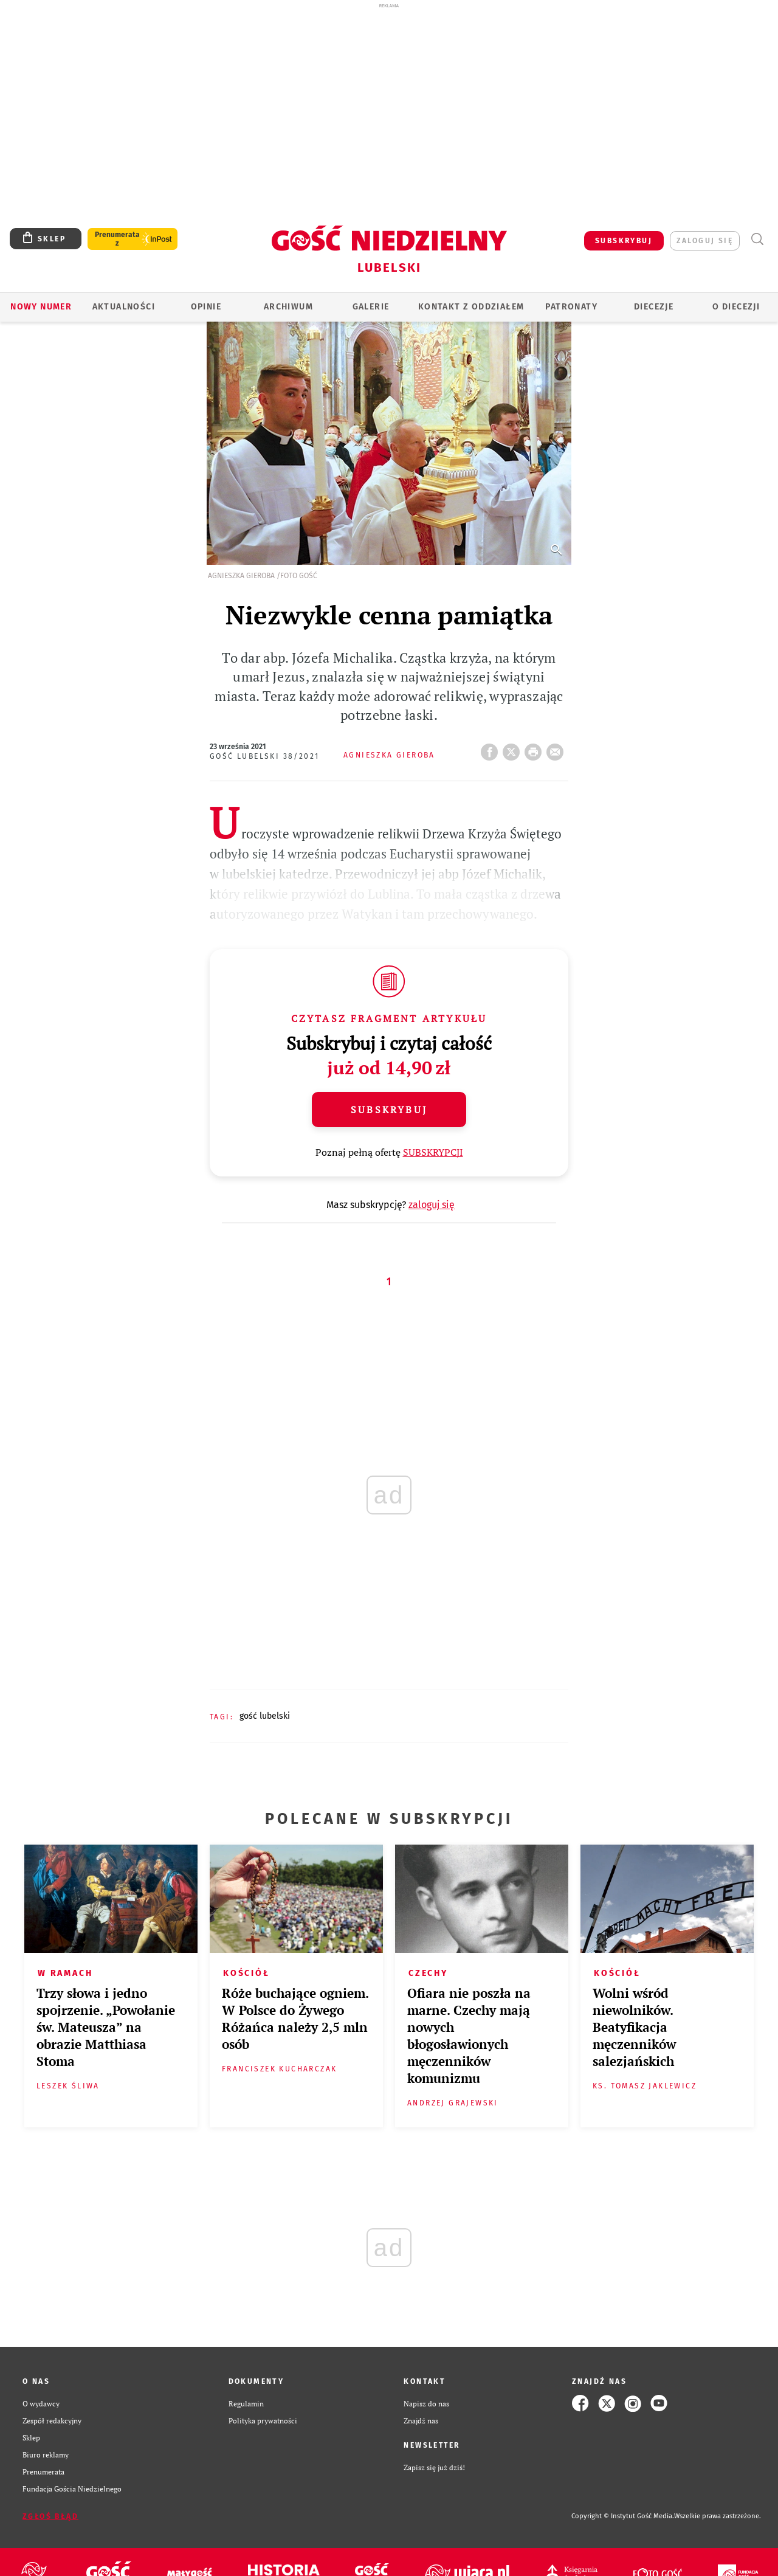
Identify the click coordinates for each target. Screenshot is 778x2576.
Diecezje (653, 307)
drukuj (535, 748)
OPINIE (206, 307)
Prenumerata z (117, 238)
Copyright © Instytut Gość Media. (622, 2516)
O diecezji (736, 307)
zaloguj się (704, 241)
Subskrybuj (389, 1109)
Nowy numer (41, 307)
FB (492, 748)
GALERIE (371, 307)
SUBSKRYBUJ (623, 241)
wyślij (557, 748)
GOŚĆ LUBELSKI (264, 1716)
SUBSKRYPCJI (433, 1152)
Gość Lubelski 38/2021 (264, 756)
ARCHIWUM (288, 307)
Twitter (514, 748)
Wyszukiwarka (757, 239)
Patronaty (571, 307)
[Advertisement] (389, 96)
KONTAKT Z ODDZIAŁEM (471, 307)
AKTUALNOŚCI (123, 307)
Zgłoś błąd (50, 2516)
